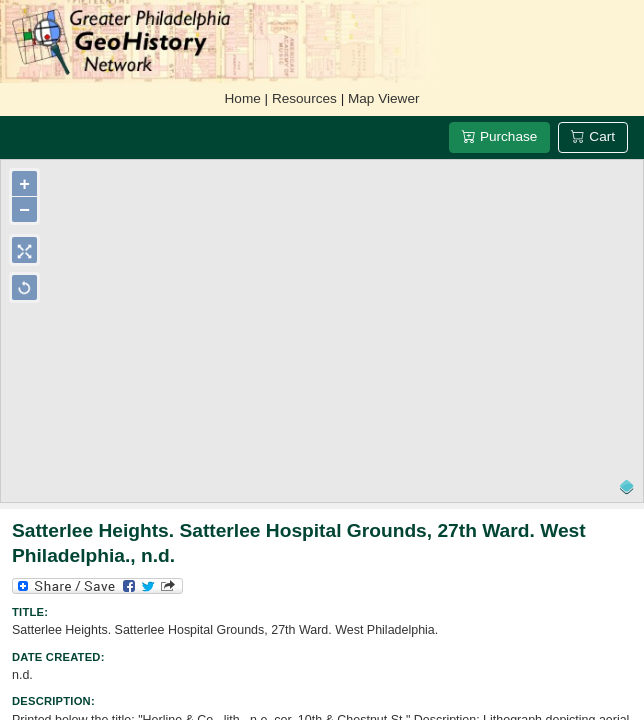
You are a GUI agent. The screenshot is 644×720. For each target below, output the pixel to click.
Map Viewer (384, 98)
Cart (593, 136)
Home (243, 98)
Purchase (499, 136)
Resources (304, 98)
